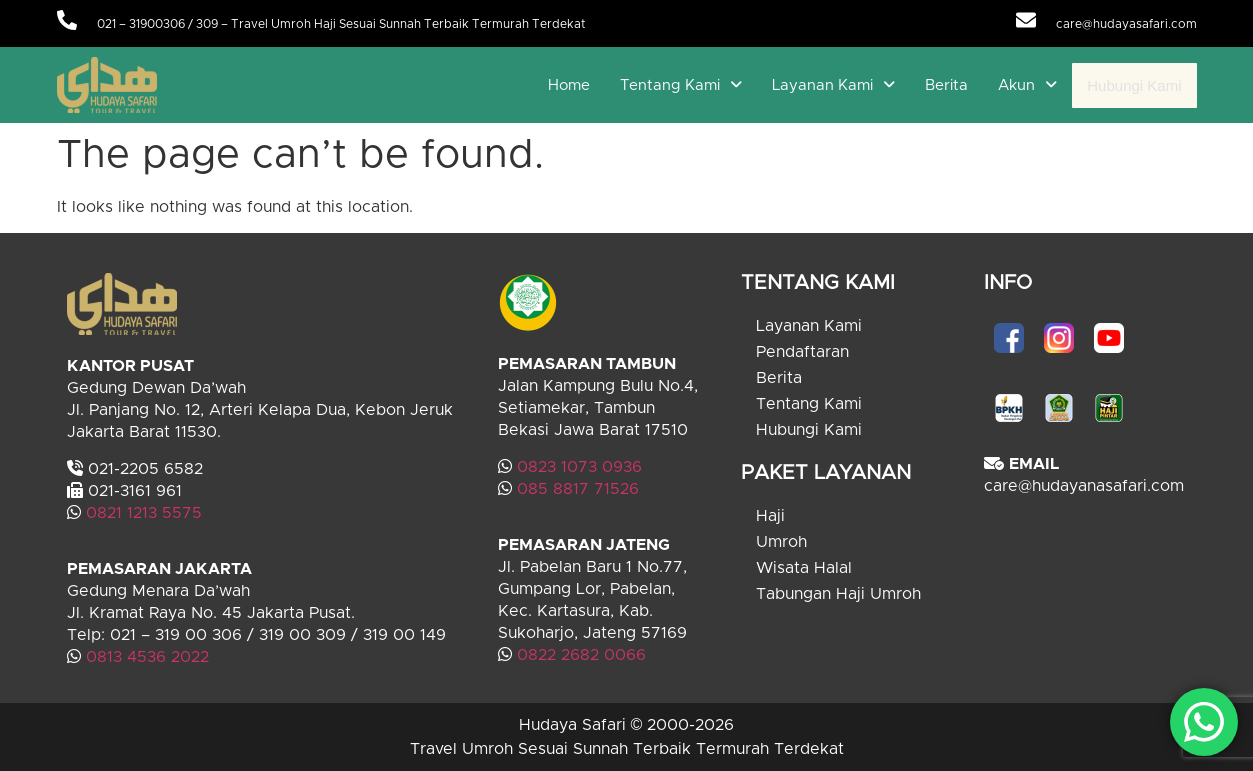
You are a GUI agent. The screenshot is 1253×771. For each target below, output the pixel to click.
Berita (946, 85)
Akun (1027, 85)
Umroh (781, 542)
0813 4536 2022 (147, 657)
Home (569, 85)
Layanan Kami (833, 85)
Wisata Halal (804, 568)
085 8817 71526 (578, 489)
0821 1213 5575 (144, 513)
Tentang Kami (681, 85)
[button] (681, 85)
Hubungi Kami (1134, 85)
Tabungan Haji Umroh (838, 594)
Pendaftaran (802, 352)
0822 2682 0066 (579, 655)
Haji (770, 516)
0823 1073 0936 (579, 467)
